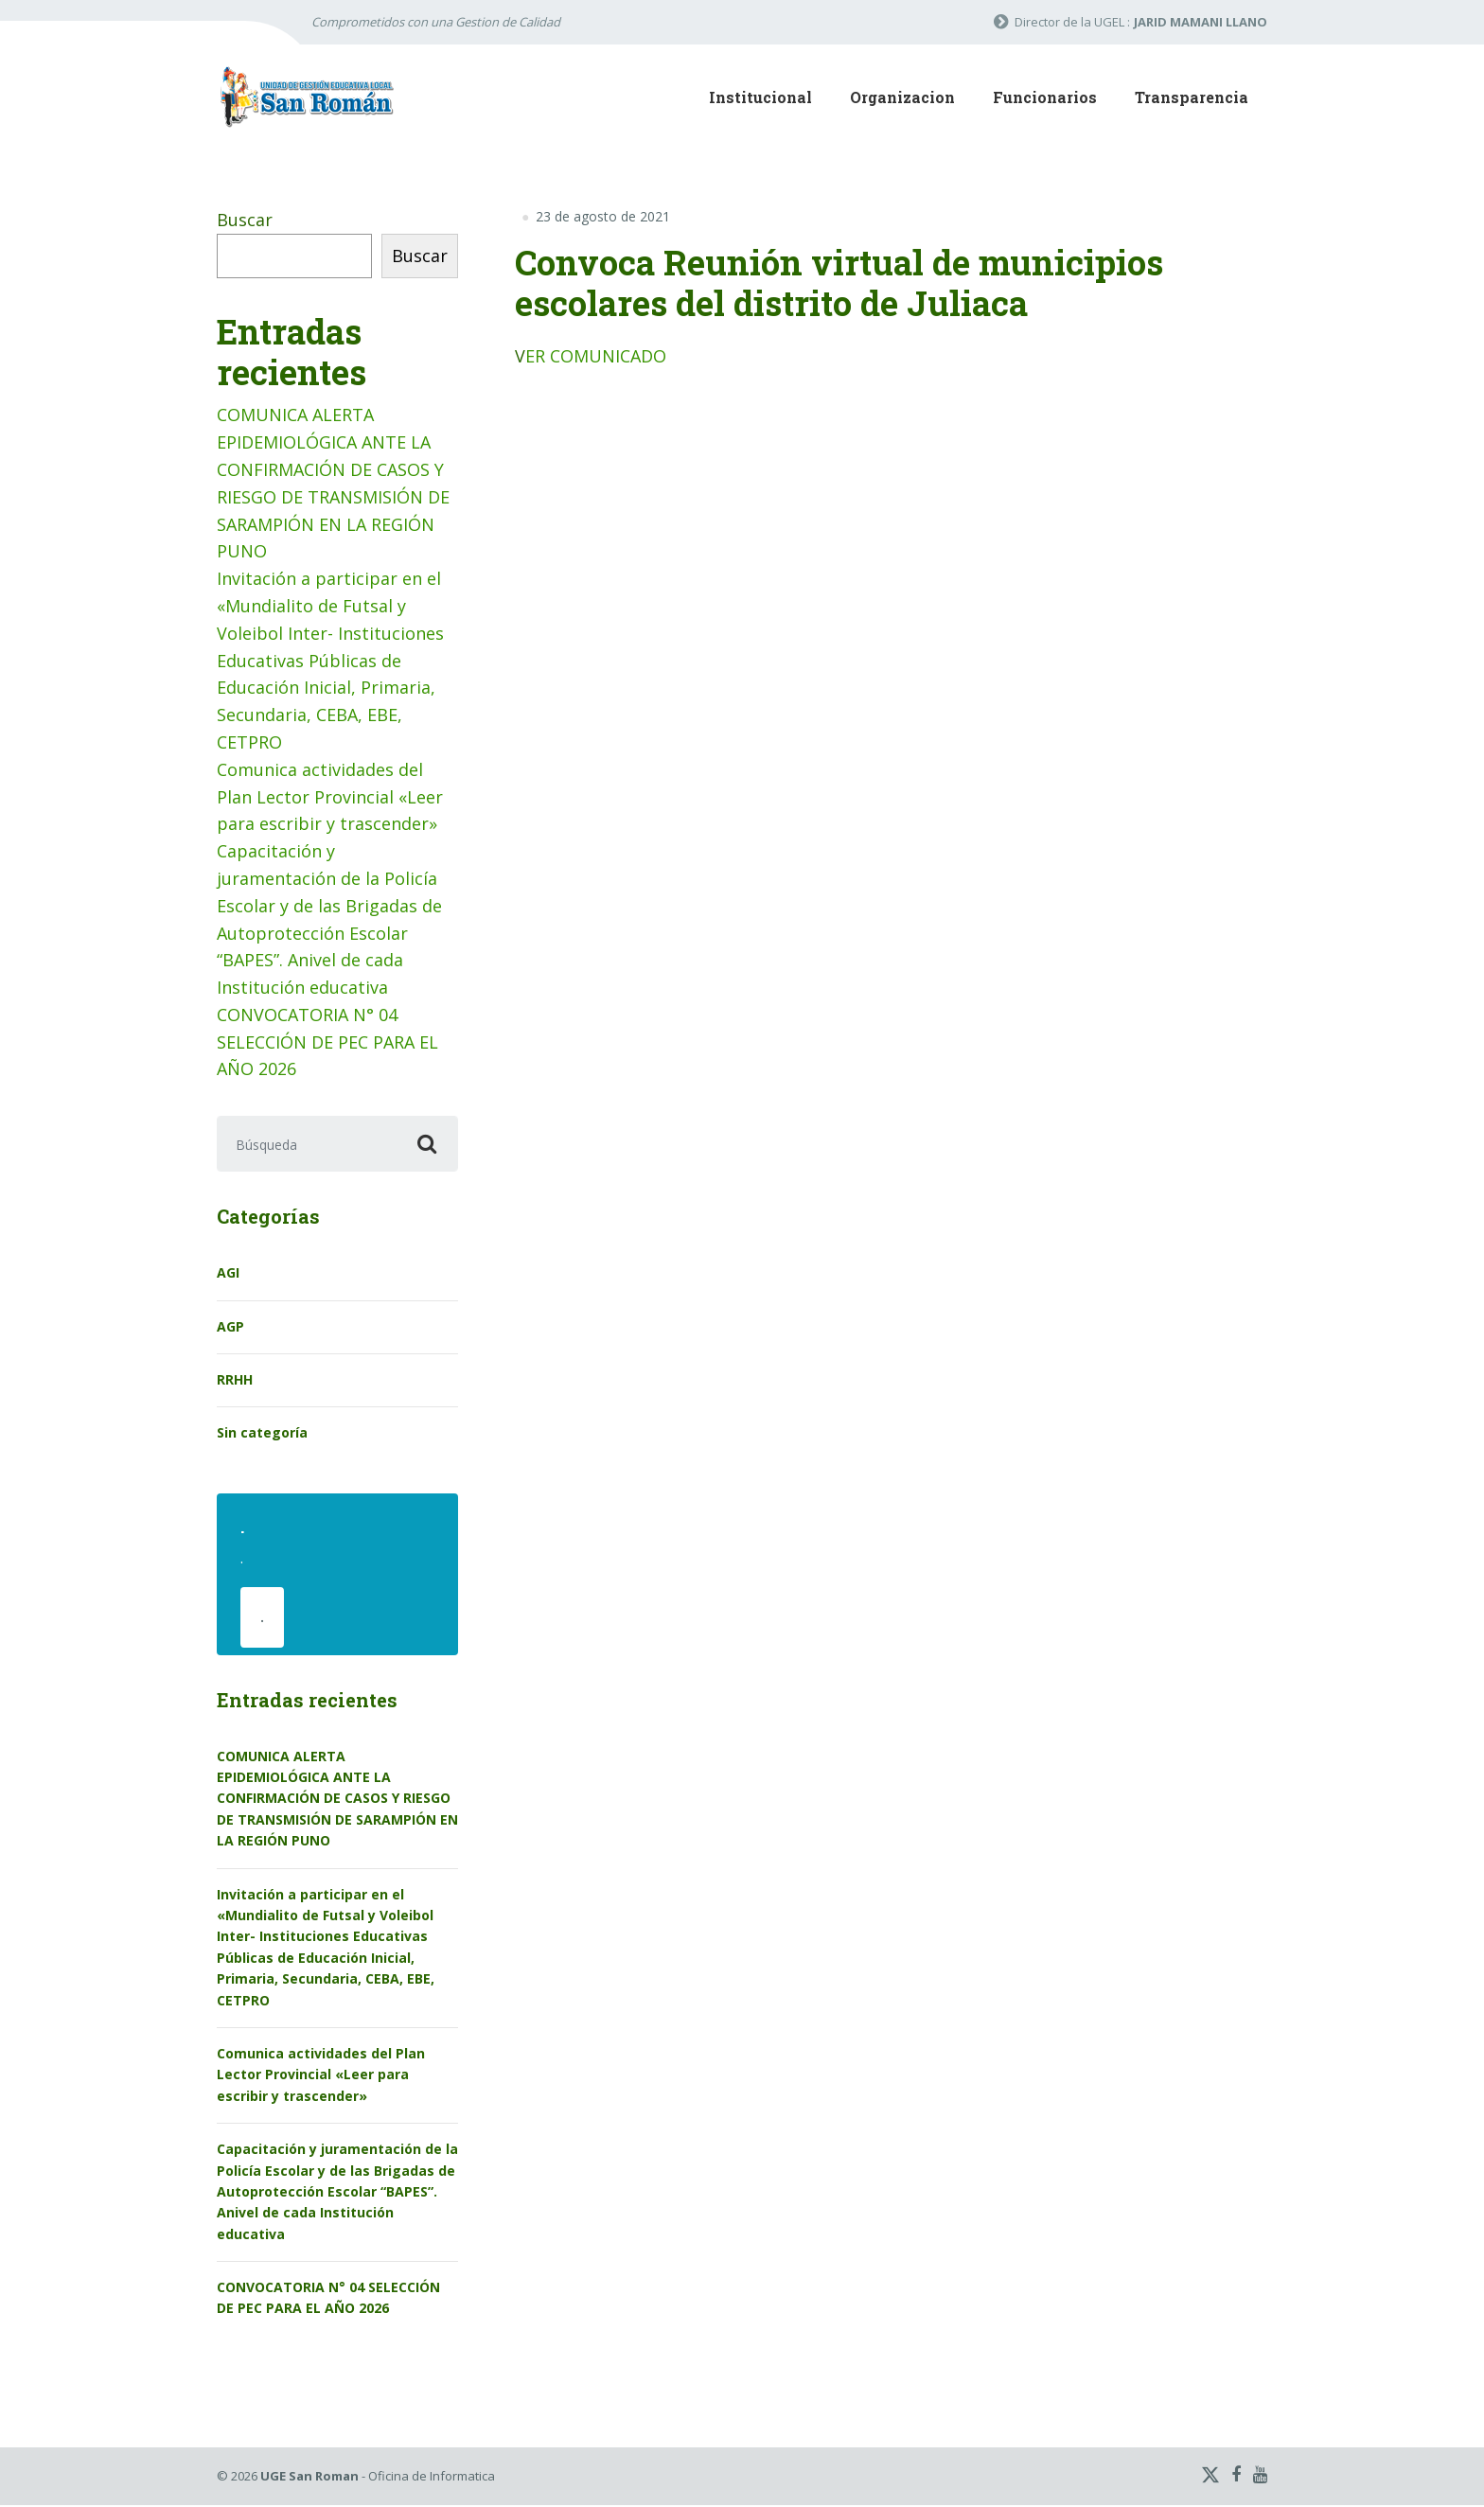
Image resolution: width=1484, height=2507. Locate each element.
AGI (228, 1273)
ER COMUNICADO (595, 355)
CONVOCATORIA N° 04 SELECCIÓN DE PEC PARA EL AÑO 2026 (327, 1042)
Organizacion (902, 97)
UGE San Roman (309, 2477)
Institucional (760, 97)
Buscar (245, 219)
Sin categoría (262, 1433)
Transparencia (1191, 97)
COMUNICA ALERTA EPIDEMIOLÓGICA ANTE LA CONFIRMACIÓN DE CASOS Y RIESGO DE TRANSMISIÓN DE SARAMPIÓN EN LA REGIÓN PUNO (337, 1800)
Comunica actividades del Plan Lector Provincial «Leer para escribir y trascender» (330, 797)
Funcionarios (1045, 97)
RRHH (235, 1380)
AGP (230, 1327)
